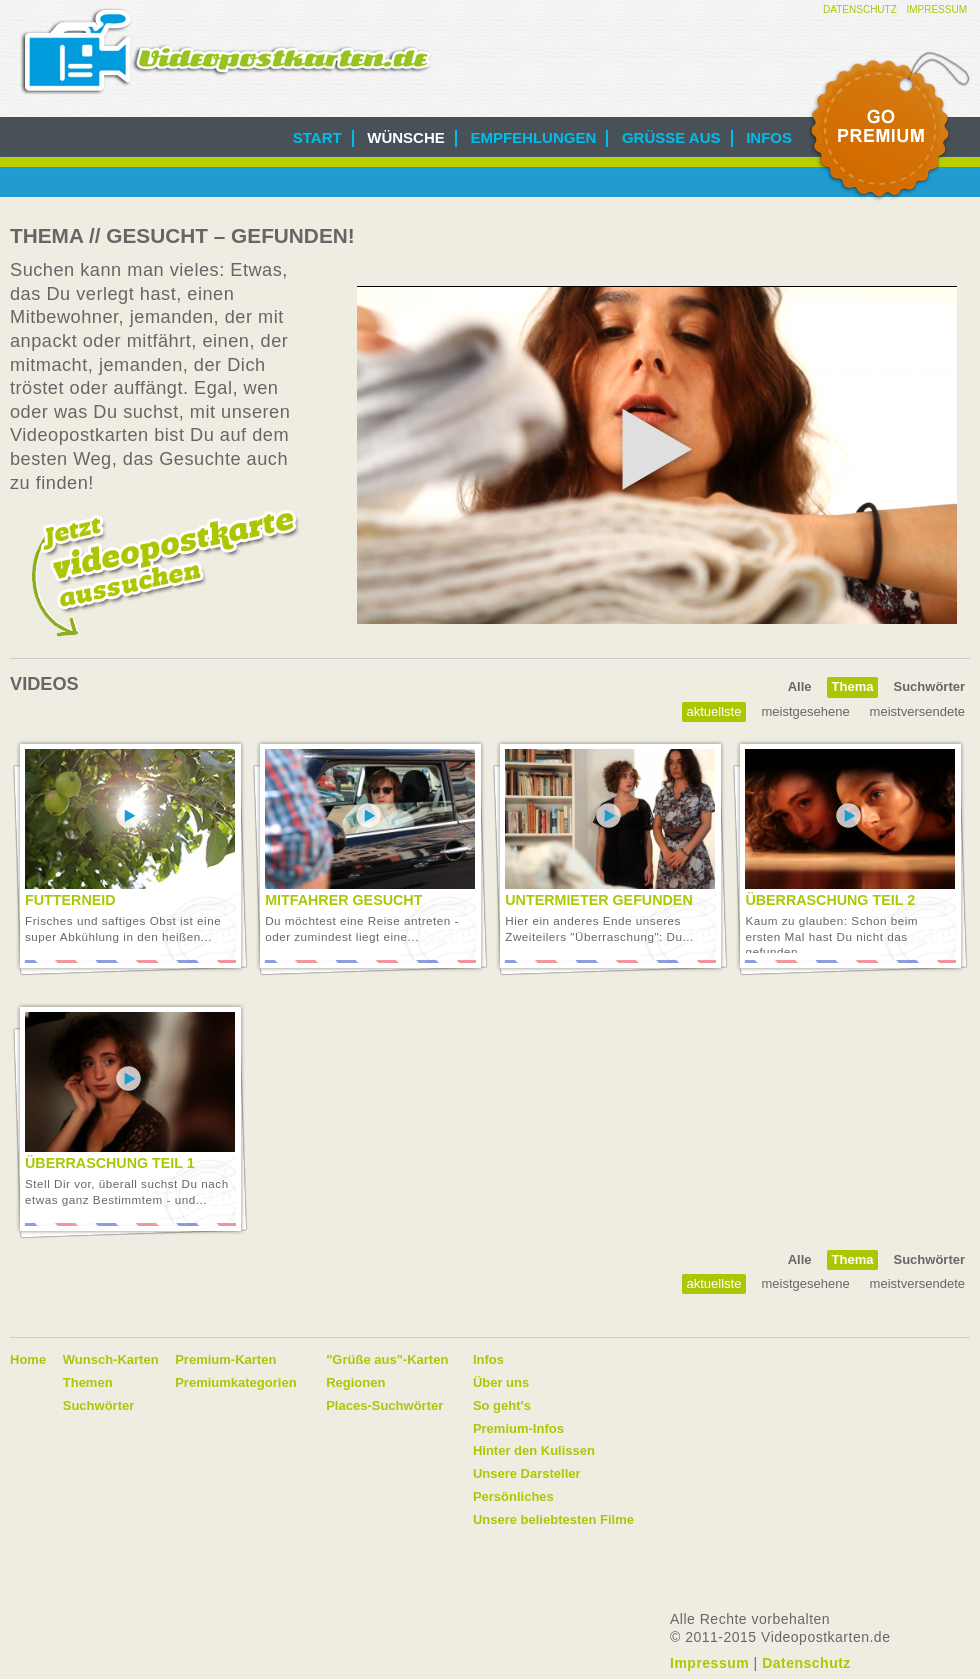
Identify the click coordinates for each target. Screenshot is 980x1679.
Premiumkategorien (235, 1382)
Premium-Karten (225, 1359)
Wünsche (406, 137)
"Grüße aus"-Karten (387, 1359)
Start (317, 137)
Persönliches (513, 1496)
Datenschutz (860, 9)
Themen (88, 1382)
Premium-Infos (518, 1428)
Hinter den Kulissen (534, 1450)
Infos (769, 137)
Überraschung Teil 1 (110, 1163)
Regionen (355, 1382)
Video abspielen (129, 816)
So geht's (502, 1405)
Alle (800, 686)
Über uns (501, 1382)
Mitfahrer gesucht (343, 900)
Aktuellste (714, 711)
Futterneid (70, 900)
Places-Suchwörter (384, 1405)
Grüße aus (671, 137)
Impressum (936, 9)
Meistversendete (917, 711)
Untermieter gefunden (598, 900)
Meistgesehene (805, 711)
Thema (853, 686)
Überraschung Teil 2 (830, 900)
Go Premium (888, 127)
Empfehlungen (533, 137)
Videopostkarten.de (226, 51)
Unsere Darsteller (527, 1473)
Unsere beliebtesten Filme (553, 1519)
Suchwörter (929, 686)
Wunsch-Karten (111, 1359)
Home (28, 1359)
